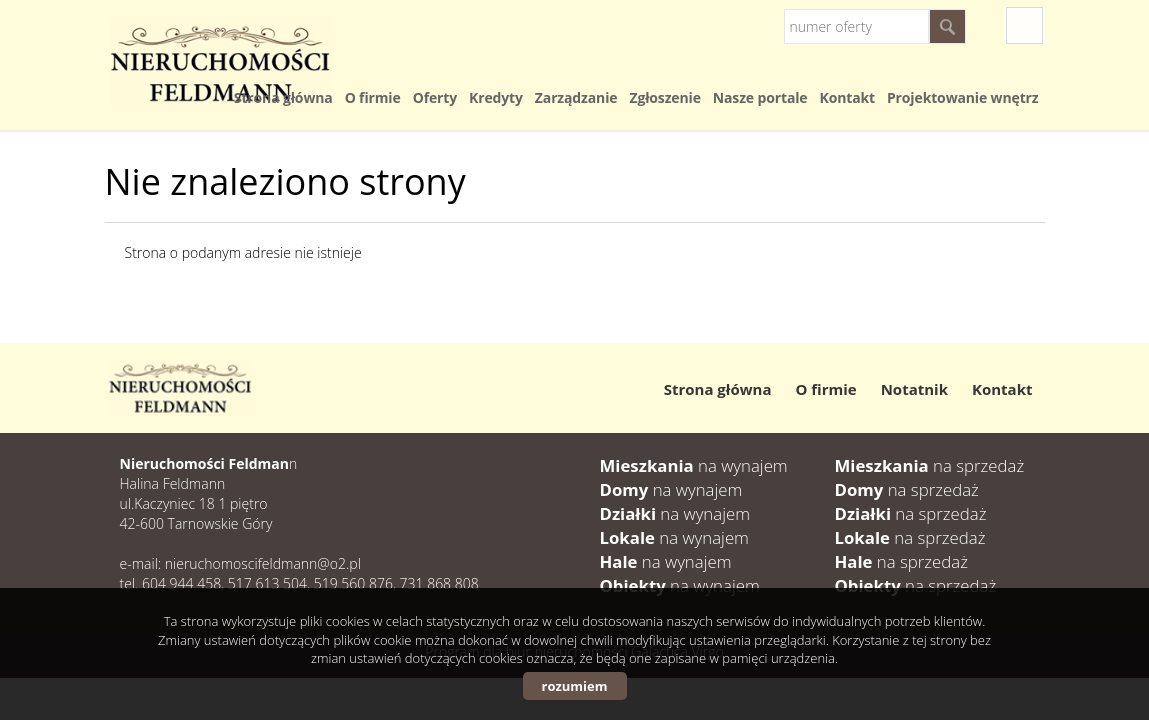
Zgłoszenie (664, 97)
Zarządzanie (576, 97)
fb (1024, 25)
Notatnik (914, 389)
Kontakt (846, 97)
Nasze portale (760, 97)
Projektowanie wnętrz (963, 97)
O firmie (373, 97)
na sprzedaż (930, 465)
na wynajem (694, 465)
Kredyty (496, 97)
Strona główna (283, 97)
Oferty (435, 97)
